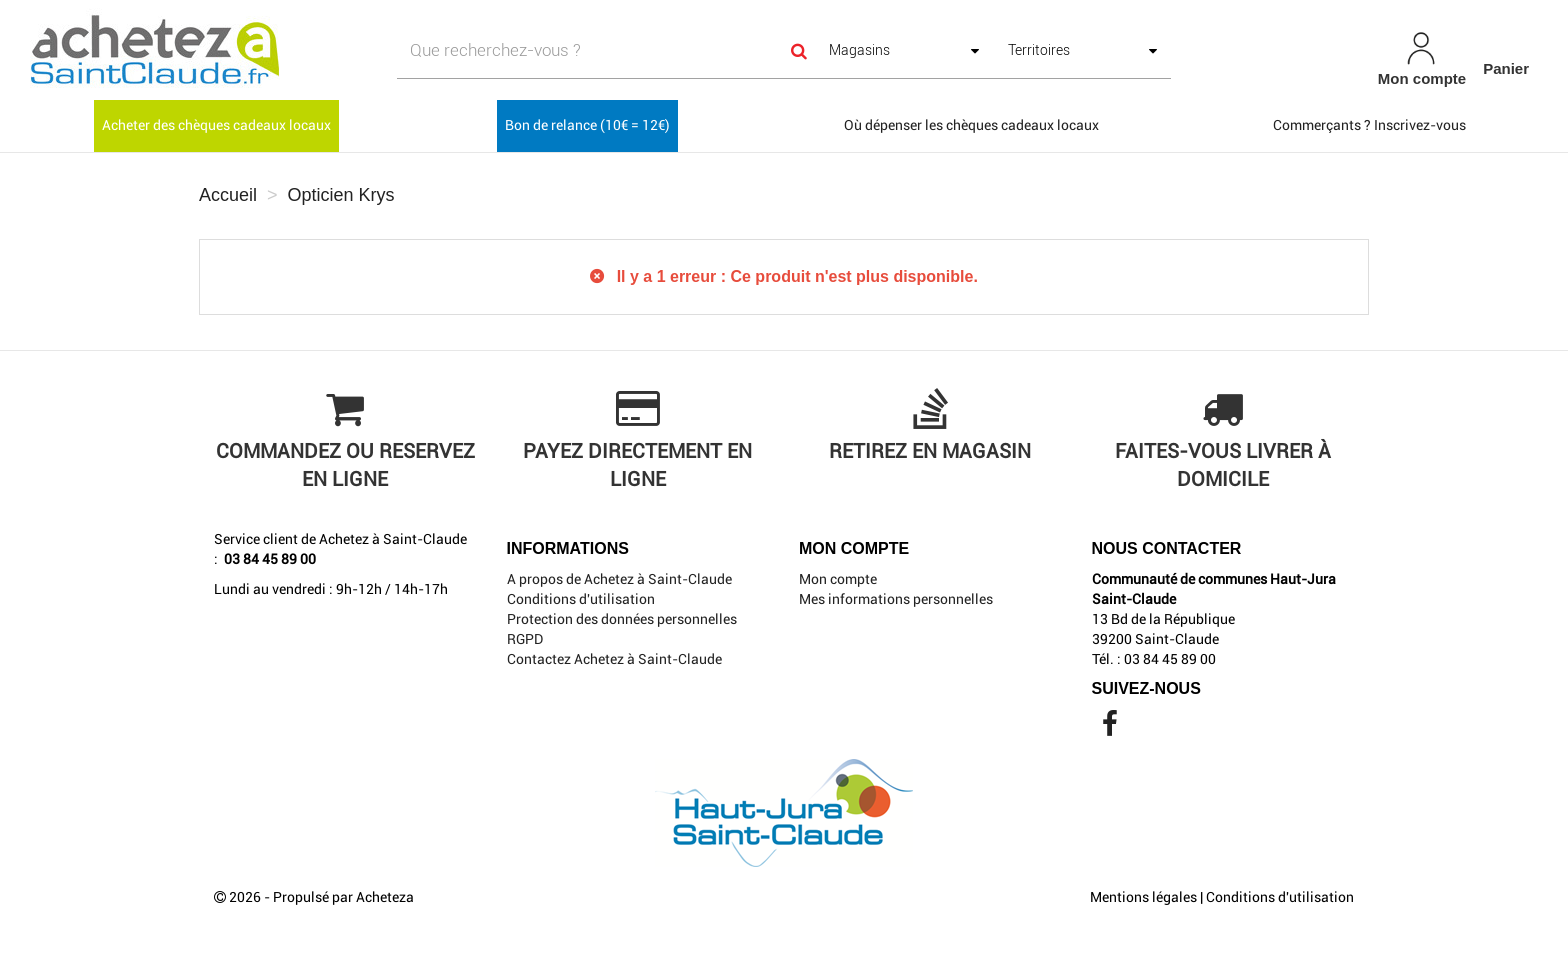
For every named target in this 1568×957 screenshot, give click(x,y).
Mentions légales (1143, 897)
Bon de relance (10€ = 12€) (587, 125)
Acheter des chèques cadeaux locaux (216, 125)
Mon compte (838, 579)
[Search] (799, 50)
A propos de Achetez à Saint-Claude (619, 579)
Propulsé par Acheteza (343, 897)
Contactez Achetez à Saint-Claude (614, 659)
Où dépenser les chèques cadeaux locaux (971, 125)
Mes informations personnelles (896, 599)
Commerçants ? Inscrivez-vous (1369, 125)
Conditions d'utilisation (581, 599)
